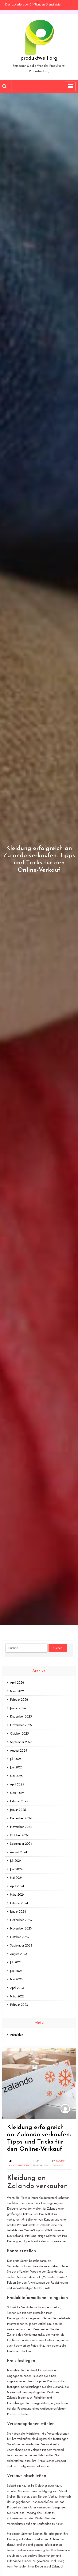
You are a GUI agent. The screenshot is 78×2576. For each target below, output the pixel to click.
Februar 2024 (19, 1903)
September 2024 (21, 1843)
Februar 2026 (19, 1699)
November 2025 (21, 1725)
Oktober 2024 (19, 1835)
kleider (60, 2161)
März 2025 (17, 1793)
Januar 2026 (18, 1708)
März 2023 (17, 1996)
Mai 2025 (16, 1776)
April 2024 (17, 1886)
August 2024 (18, 1852)
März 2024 (17, 1894)
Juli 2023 (15, 1962)
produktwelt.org (39, 58)
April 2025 (17, 1784)
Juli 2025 (15, 1759)
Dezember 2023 (21, 1920)
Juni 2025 (16, 1767)
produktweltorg (19, 2165)
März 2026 (17, 1691)
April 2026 (17, 1682)
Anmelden (16, 2034)
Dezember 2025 (21, 1716)
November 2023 (21, 1928)
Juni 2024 (16, 1869)
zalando (57, 2165)
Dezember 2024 (21, 1818)
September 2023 (21, 1945)
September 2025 (21, 1742)
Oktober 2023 (19, 1937)
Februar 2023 (19, 2005)
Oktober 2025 (19, 1733)
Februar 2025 (19, 1801)
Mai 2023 (16, 1979)
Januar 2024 (18, 1911)
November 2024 (21, 1827)
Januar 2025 (18, 1810)
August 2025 (18, 1750)
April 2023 (17, 1988)
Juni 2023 (16, 1971)
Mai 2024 (16, 1878)
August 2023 (18, 1954)
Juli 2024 (15, 1861)
